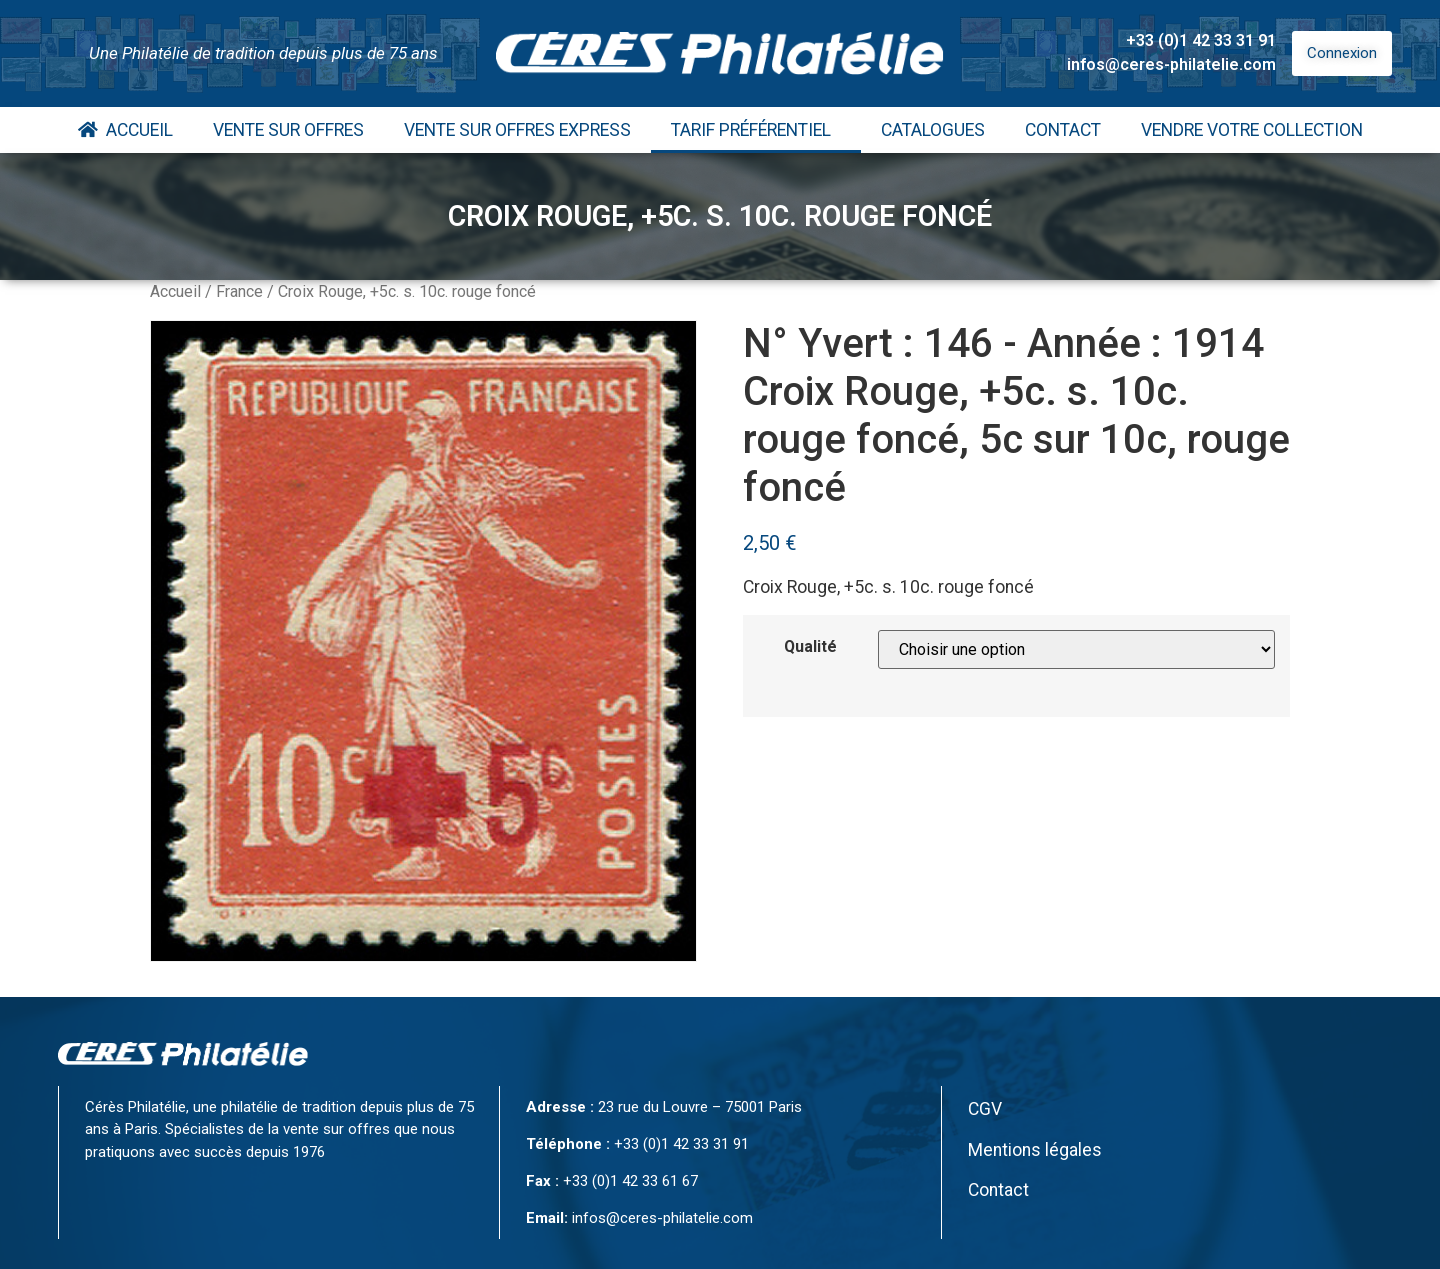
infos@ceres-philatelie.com (1171, 64)
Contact (1063, 130)
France (239, 291)
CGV (985, 1109)
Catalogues (933, 130)
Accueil (125, 130)
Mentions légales (1035, 1150)
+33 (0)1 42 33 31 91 (1201, 40)
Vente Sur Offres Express (517, 130)
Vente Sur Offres (288, 130)
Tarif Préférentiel (756, 130)
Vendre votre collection (1252, 130)
